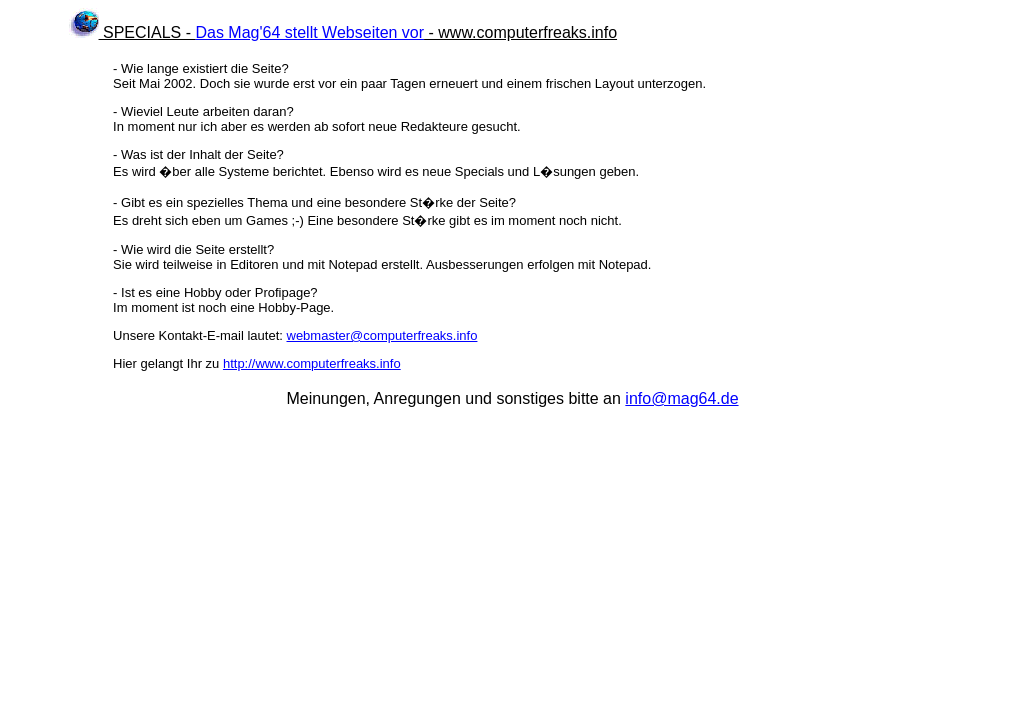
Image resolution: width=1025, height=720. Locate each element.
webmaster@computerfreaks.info (382, 335)
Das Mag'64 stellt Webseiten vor (309, 32)
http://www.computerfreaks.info (312, 363)
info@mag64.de (681, 398)
